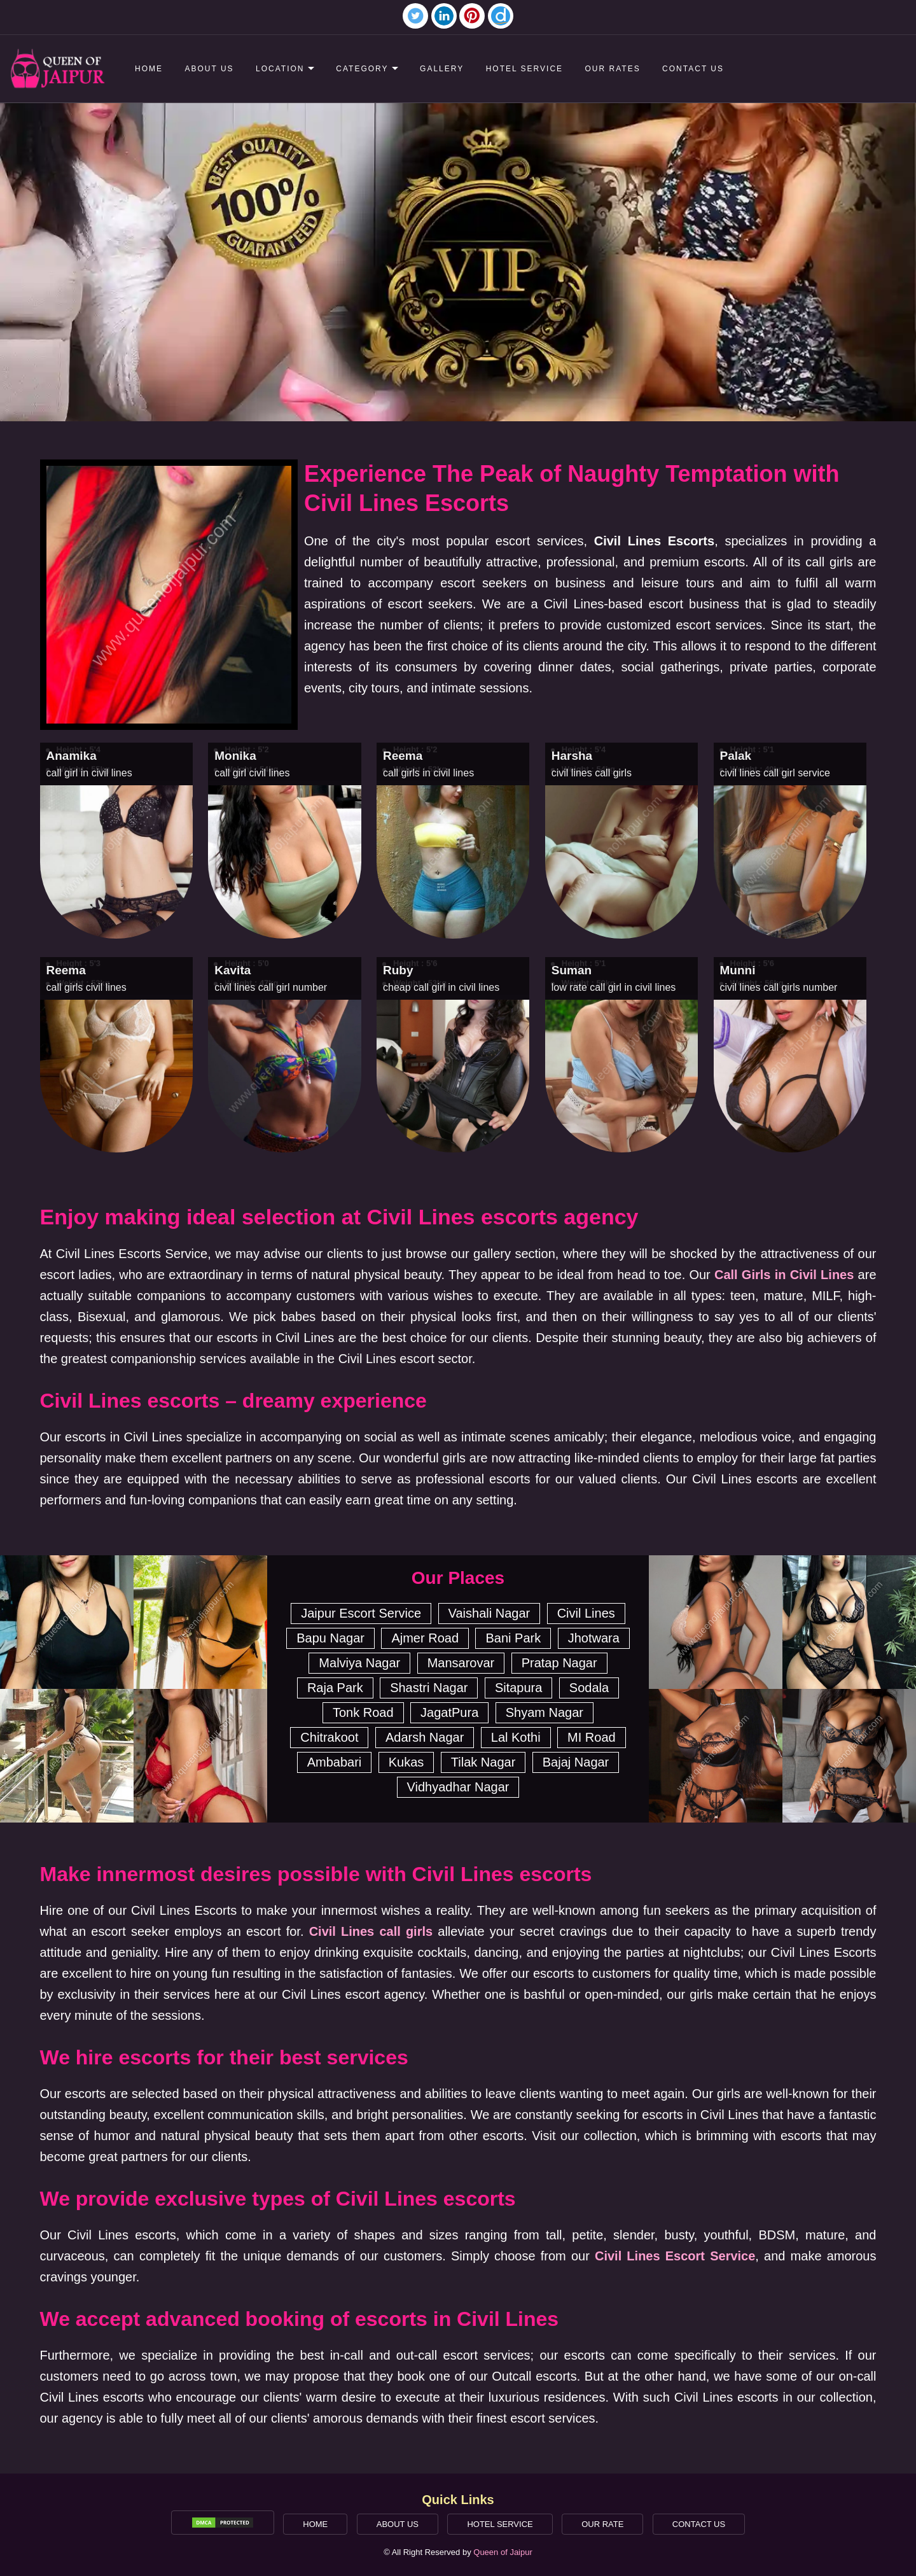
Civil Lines (586, 1613)
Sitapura (519, 1688)
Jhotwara (594, 1638)
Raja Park (335, 1688)
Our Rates (613, 68)
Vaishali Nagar (489, 1613)
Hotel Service (524, 68)
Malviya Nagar (359, 1663)
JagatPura (449, 1712)
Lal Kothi (516, 1737)
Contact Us (693, 68)
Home (149, 68)
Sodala (589, 1688)
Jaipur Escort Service (361, 1613)
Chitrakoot (329, 1737)
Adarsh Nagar (424, 1737)
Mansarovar (461, 1663)
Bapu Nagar (330, 1638)
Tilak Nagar (483, 1762)
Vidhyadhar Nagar (458, 1787)
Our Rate (602, 2524)
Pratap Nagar (559, 1663)
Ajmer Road (425, 1638)
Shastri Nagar (429, 1688)
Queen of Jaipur (502, 2552)
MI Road (591, 1737)
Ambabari (334, 1762)
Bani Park (513, 1638)
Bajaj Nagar (576, 1762)
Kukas (406, 1762)
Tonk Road (363, 1712)
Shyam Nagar (544, 1712)
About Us (208, 68)
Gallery (442, 68)
